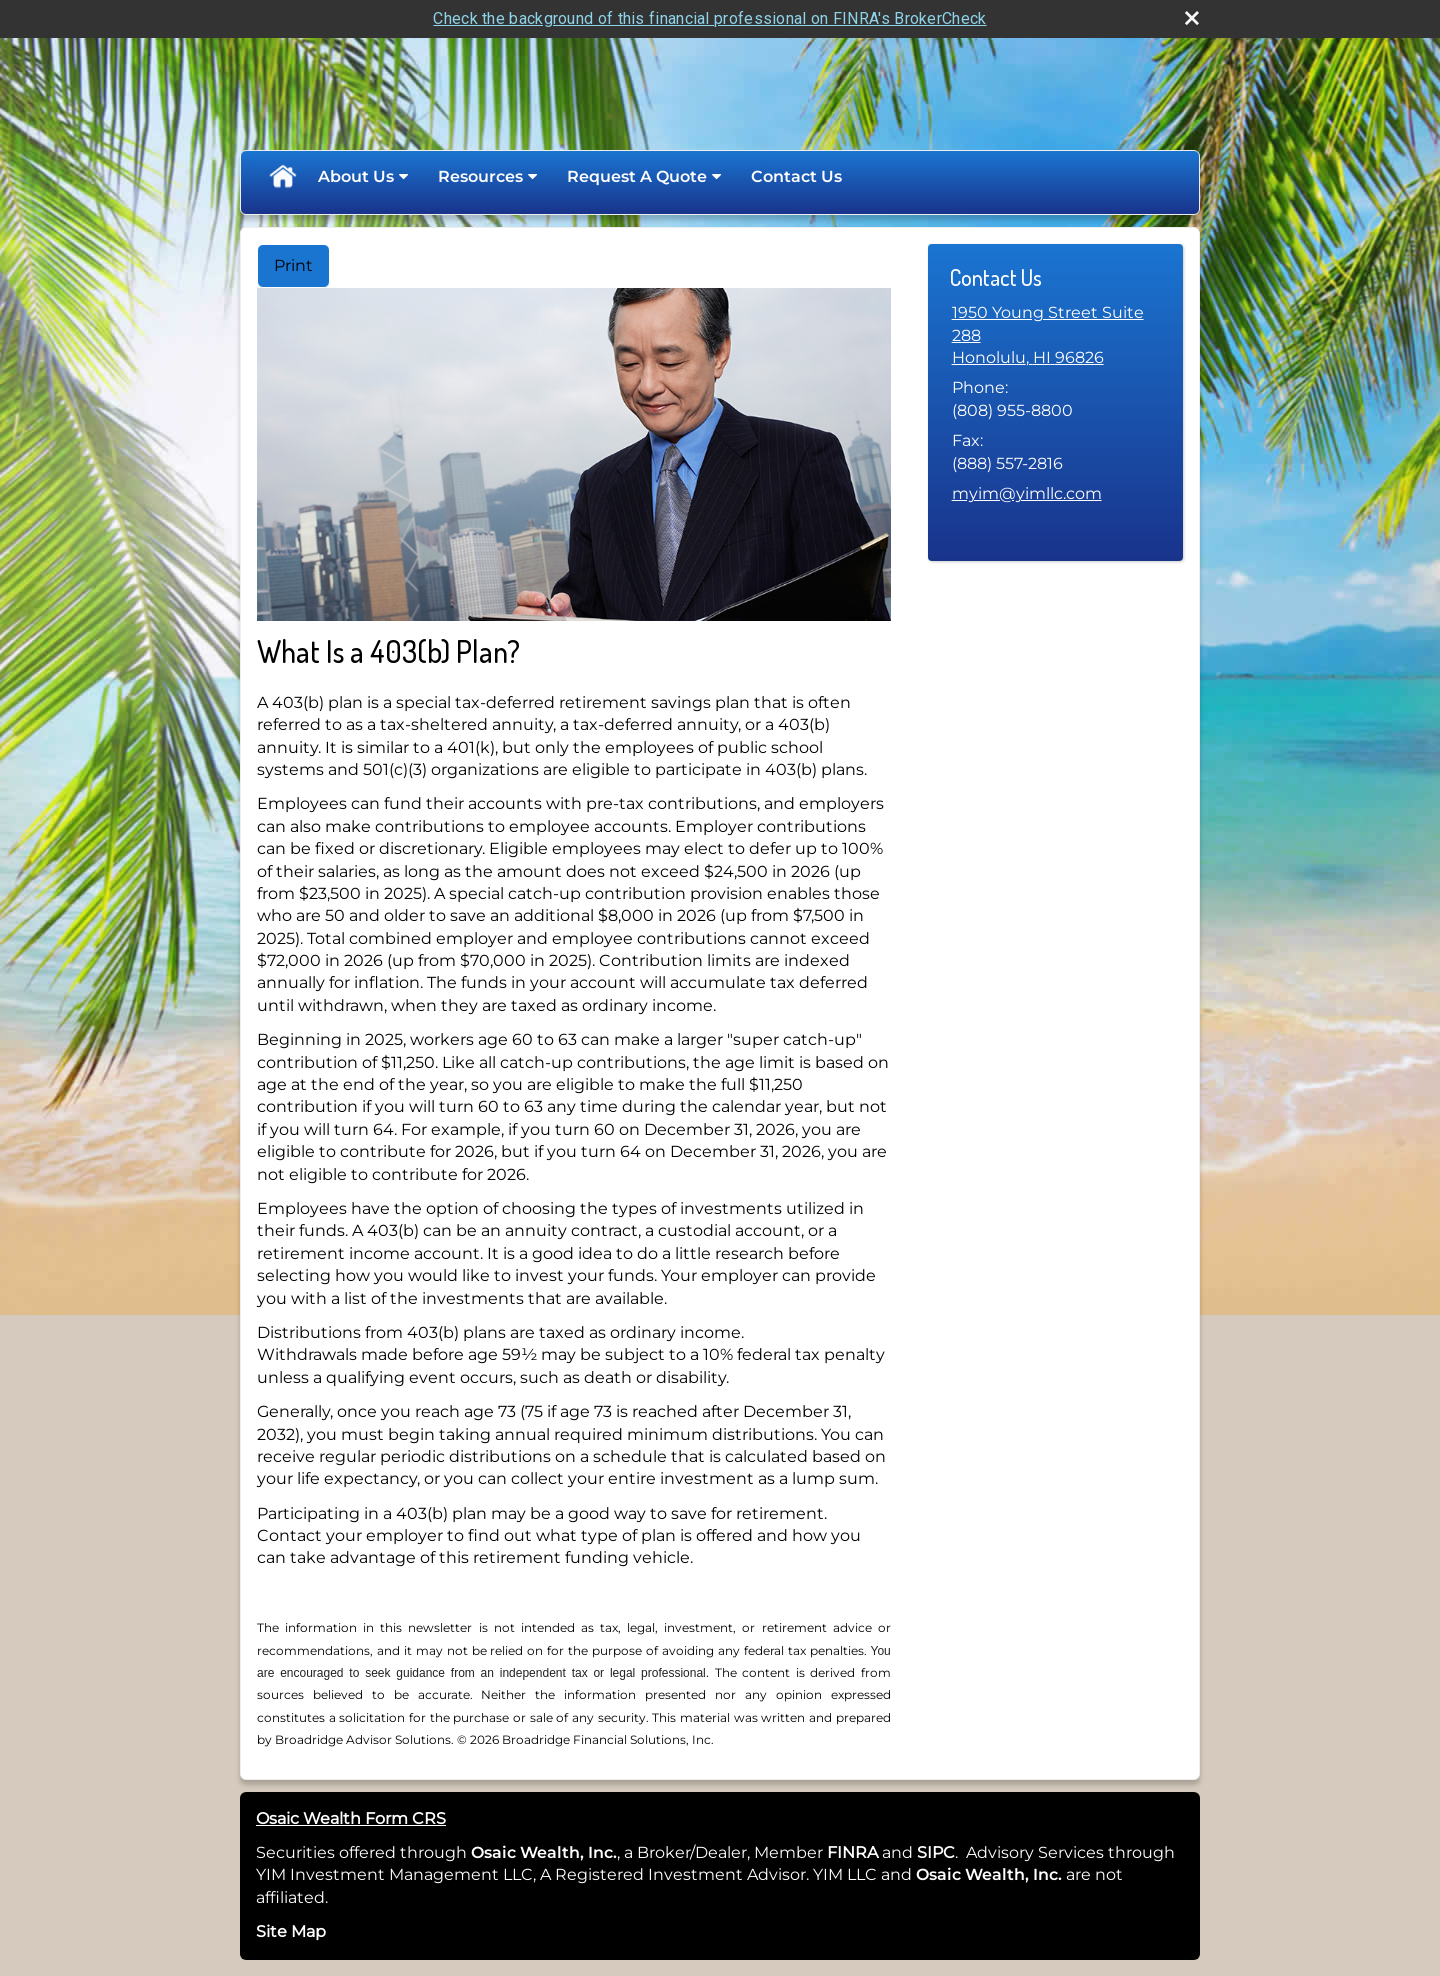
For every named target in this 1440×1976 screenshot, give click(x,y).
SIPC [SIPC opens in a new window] (936, 1852)
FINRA (850, 1852)
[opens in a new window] (880, 1852)
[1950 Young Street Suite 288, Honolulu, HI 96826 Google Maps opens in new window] (1055, 335)
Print (293, 265)
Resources (480, 176)
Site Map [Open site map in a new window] (291, 1931)
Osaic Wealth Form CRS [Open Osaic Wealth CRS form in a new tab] (351, 1818)
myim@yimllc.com (1027, 493)
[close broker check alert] (1192, 18)
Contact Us (796, 176)
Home (282, 177)
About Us (356, 176)
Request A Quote (637, 176)
